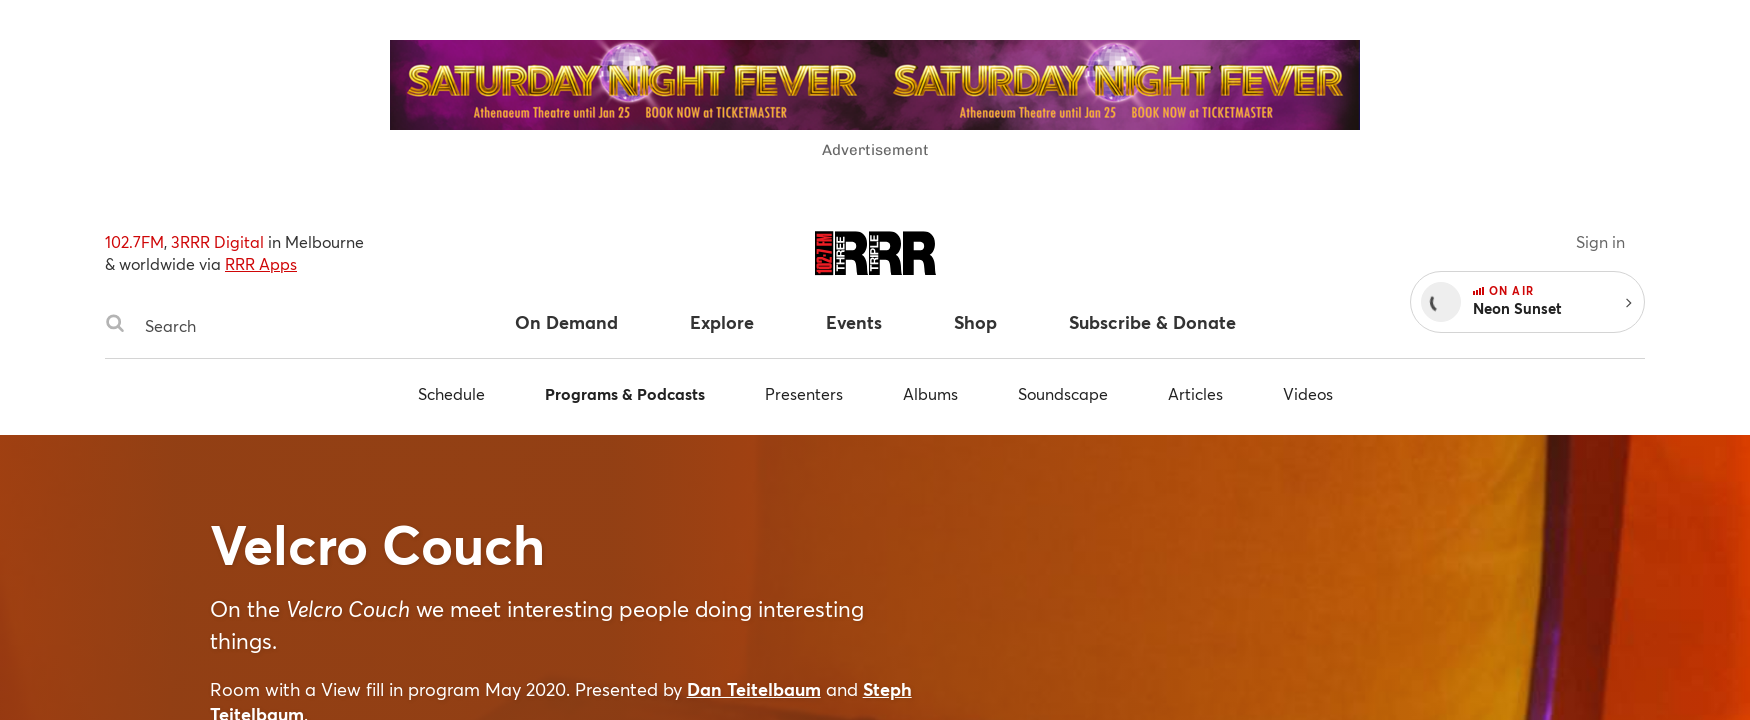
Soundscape (1063, 393)
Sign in (1600, 241)
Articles (1195, 393)
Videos (1308, 393)
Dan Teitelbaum (754, 689)
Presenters (804, 393)
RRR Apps (261, 263)
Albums (930, 393)
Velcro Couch (377, 544)
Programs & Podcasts (625, 393)
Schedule (451, 393)
